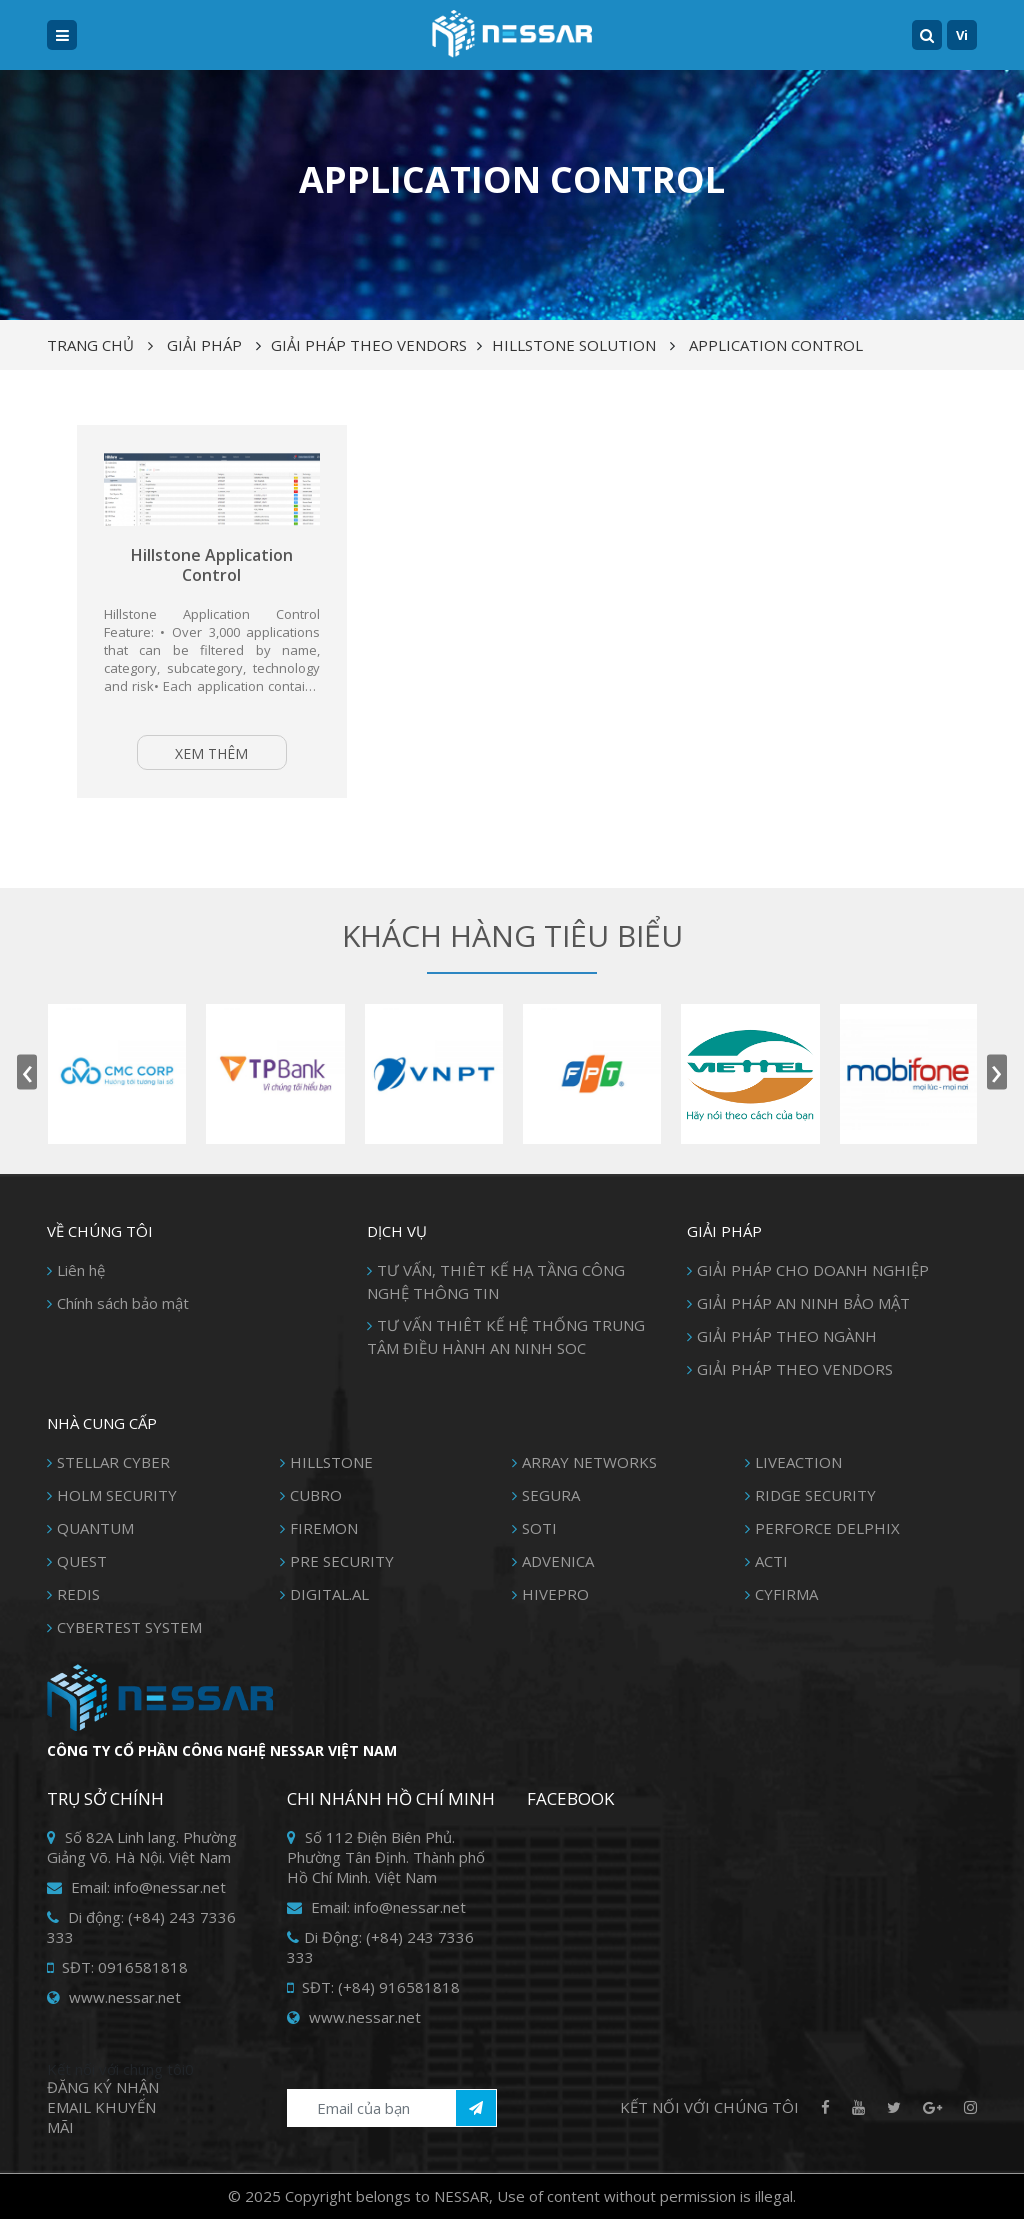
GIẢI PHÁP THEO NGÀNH (787, 1339)
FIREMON (324, 1531)
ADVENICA (558, 1564)
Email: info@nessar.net (136, 1890)
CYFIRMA (786, 1597)
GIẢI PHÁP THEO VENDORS (369, 345)
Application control (776, 345)
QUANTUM (95, 1531)
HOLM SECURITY (117, 1498)
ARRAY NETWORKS (589, 1465)
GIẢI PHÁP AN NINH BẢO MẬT (803, 1306)
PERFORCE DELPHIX (827, 1531)
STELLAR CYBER (113, 1465)
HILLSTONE (331, 1465)
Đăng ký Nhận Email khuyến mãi (103, 2110)
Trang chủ (90, 345)
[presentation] (27, 1075)
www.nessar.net (114, 2000)
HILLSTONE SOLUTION (574, 345)
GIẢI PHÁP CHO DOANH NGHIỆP (813, 1273)
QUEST (82, 1564)
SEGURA (551, 1498)
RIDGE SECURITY (815, 1498)
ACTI (771, 1564)
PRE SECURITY (342, 1564)
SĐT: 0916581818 (117, 1970)
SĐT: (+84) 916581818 (373, 1990)
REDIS (78, 1597)
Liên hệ (81, 1273)
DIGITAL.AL (329, 1597)
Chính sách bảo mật (123, 1306)
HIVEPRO (555, 1597)
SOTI (539, 1531)
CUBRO (316, 1498)
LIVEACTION (798, 1465)
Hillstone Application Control (212, 566)
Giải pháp (204, 345)
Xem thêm (211, 754)
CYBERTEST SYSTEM (129, 1630)
